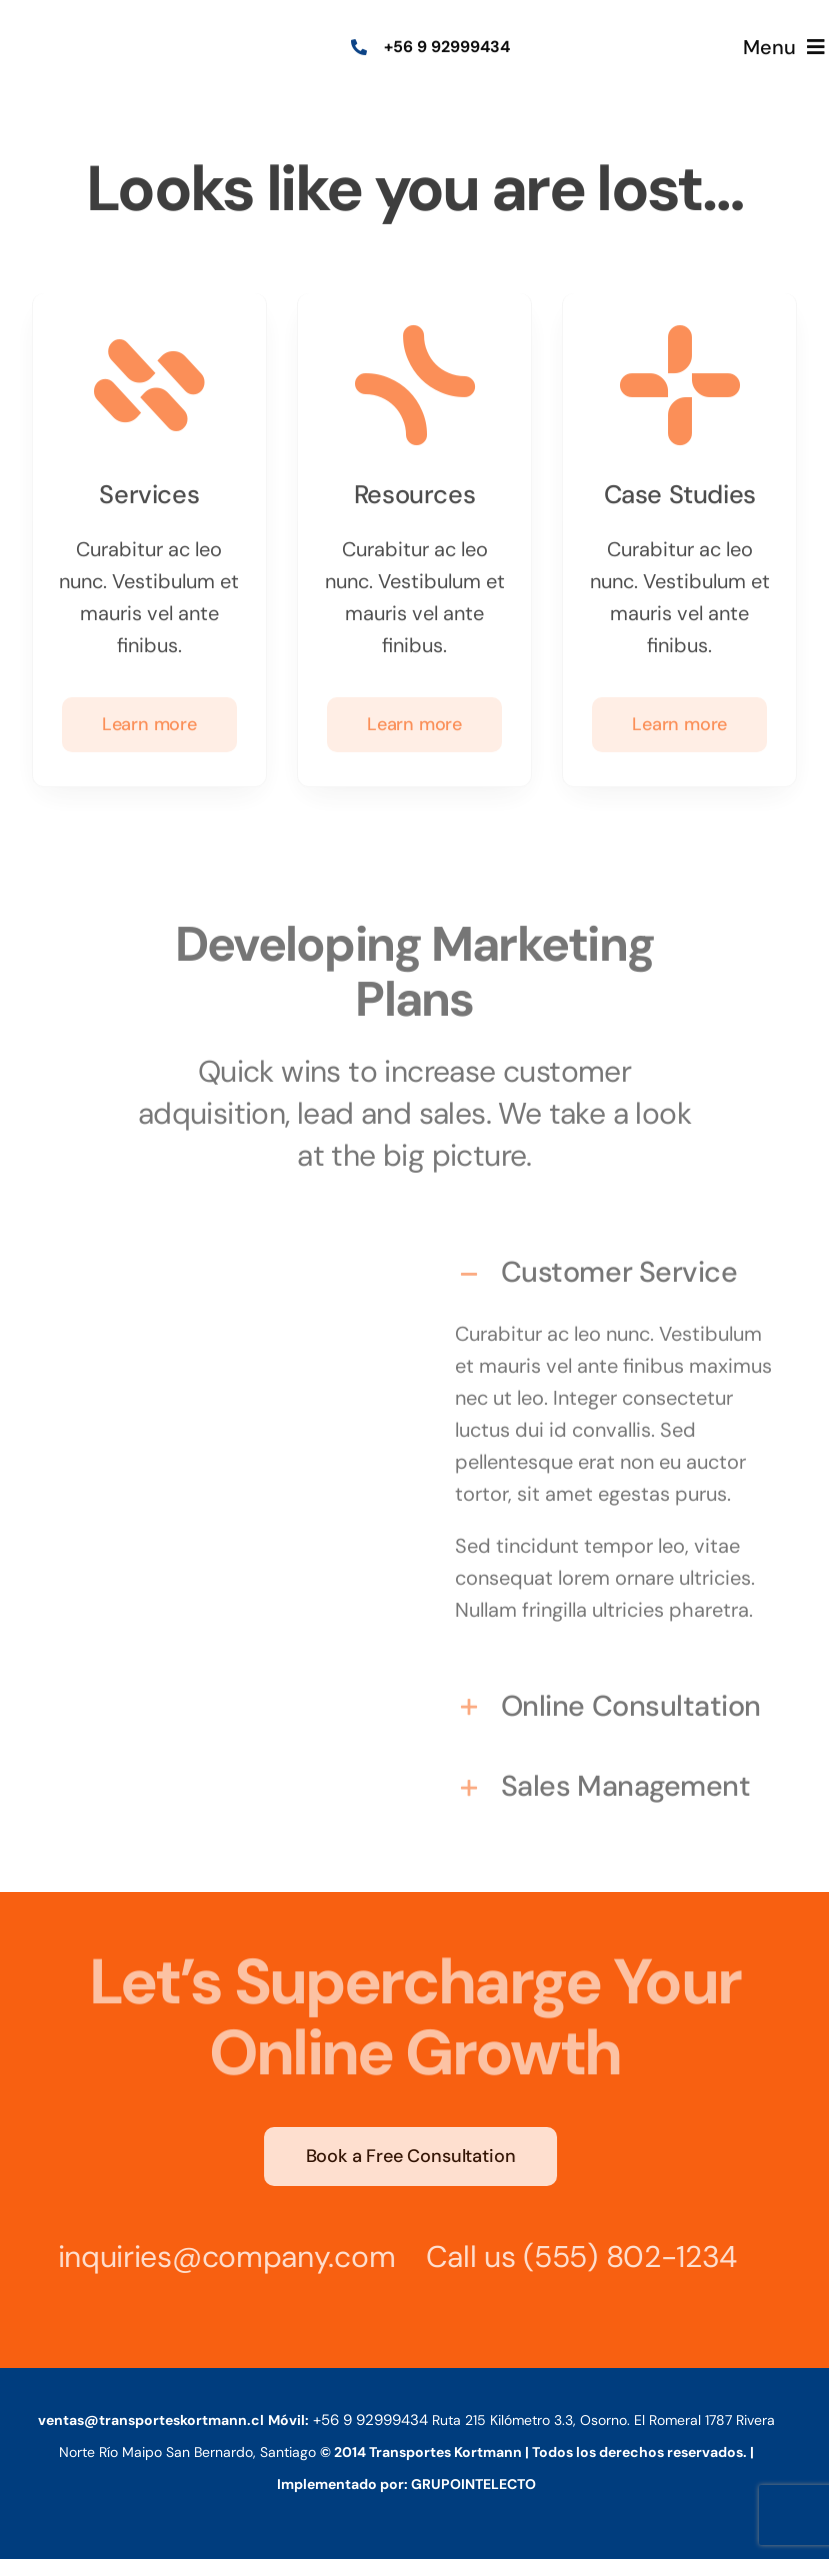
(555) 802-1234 (624, 2256)
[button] (613, 1266)
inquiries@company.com (220, 2256)
